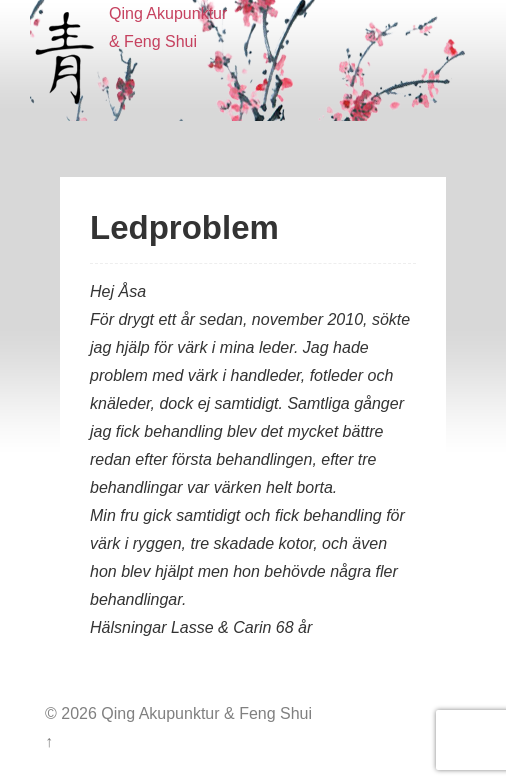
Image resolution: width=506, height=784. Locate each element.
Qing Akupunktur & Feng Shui (204, 713)
